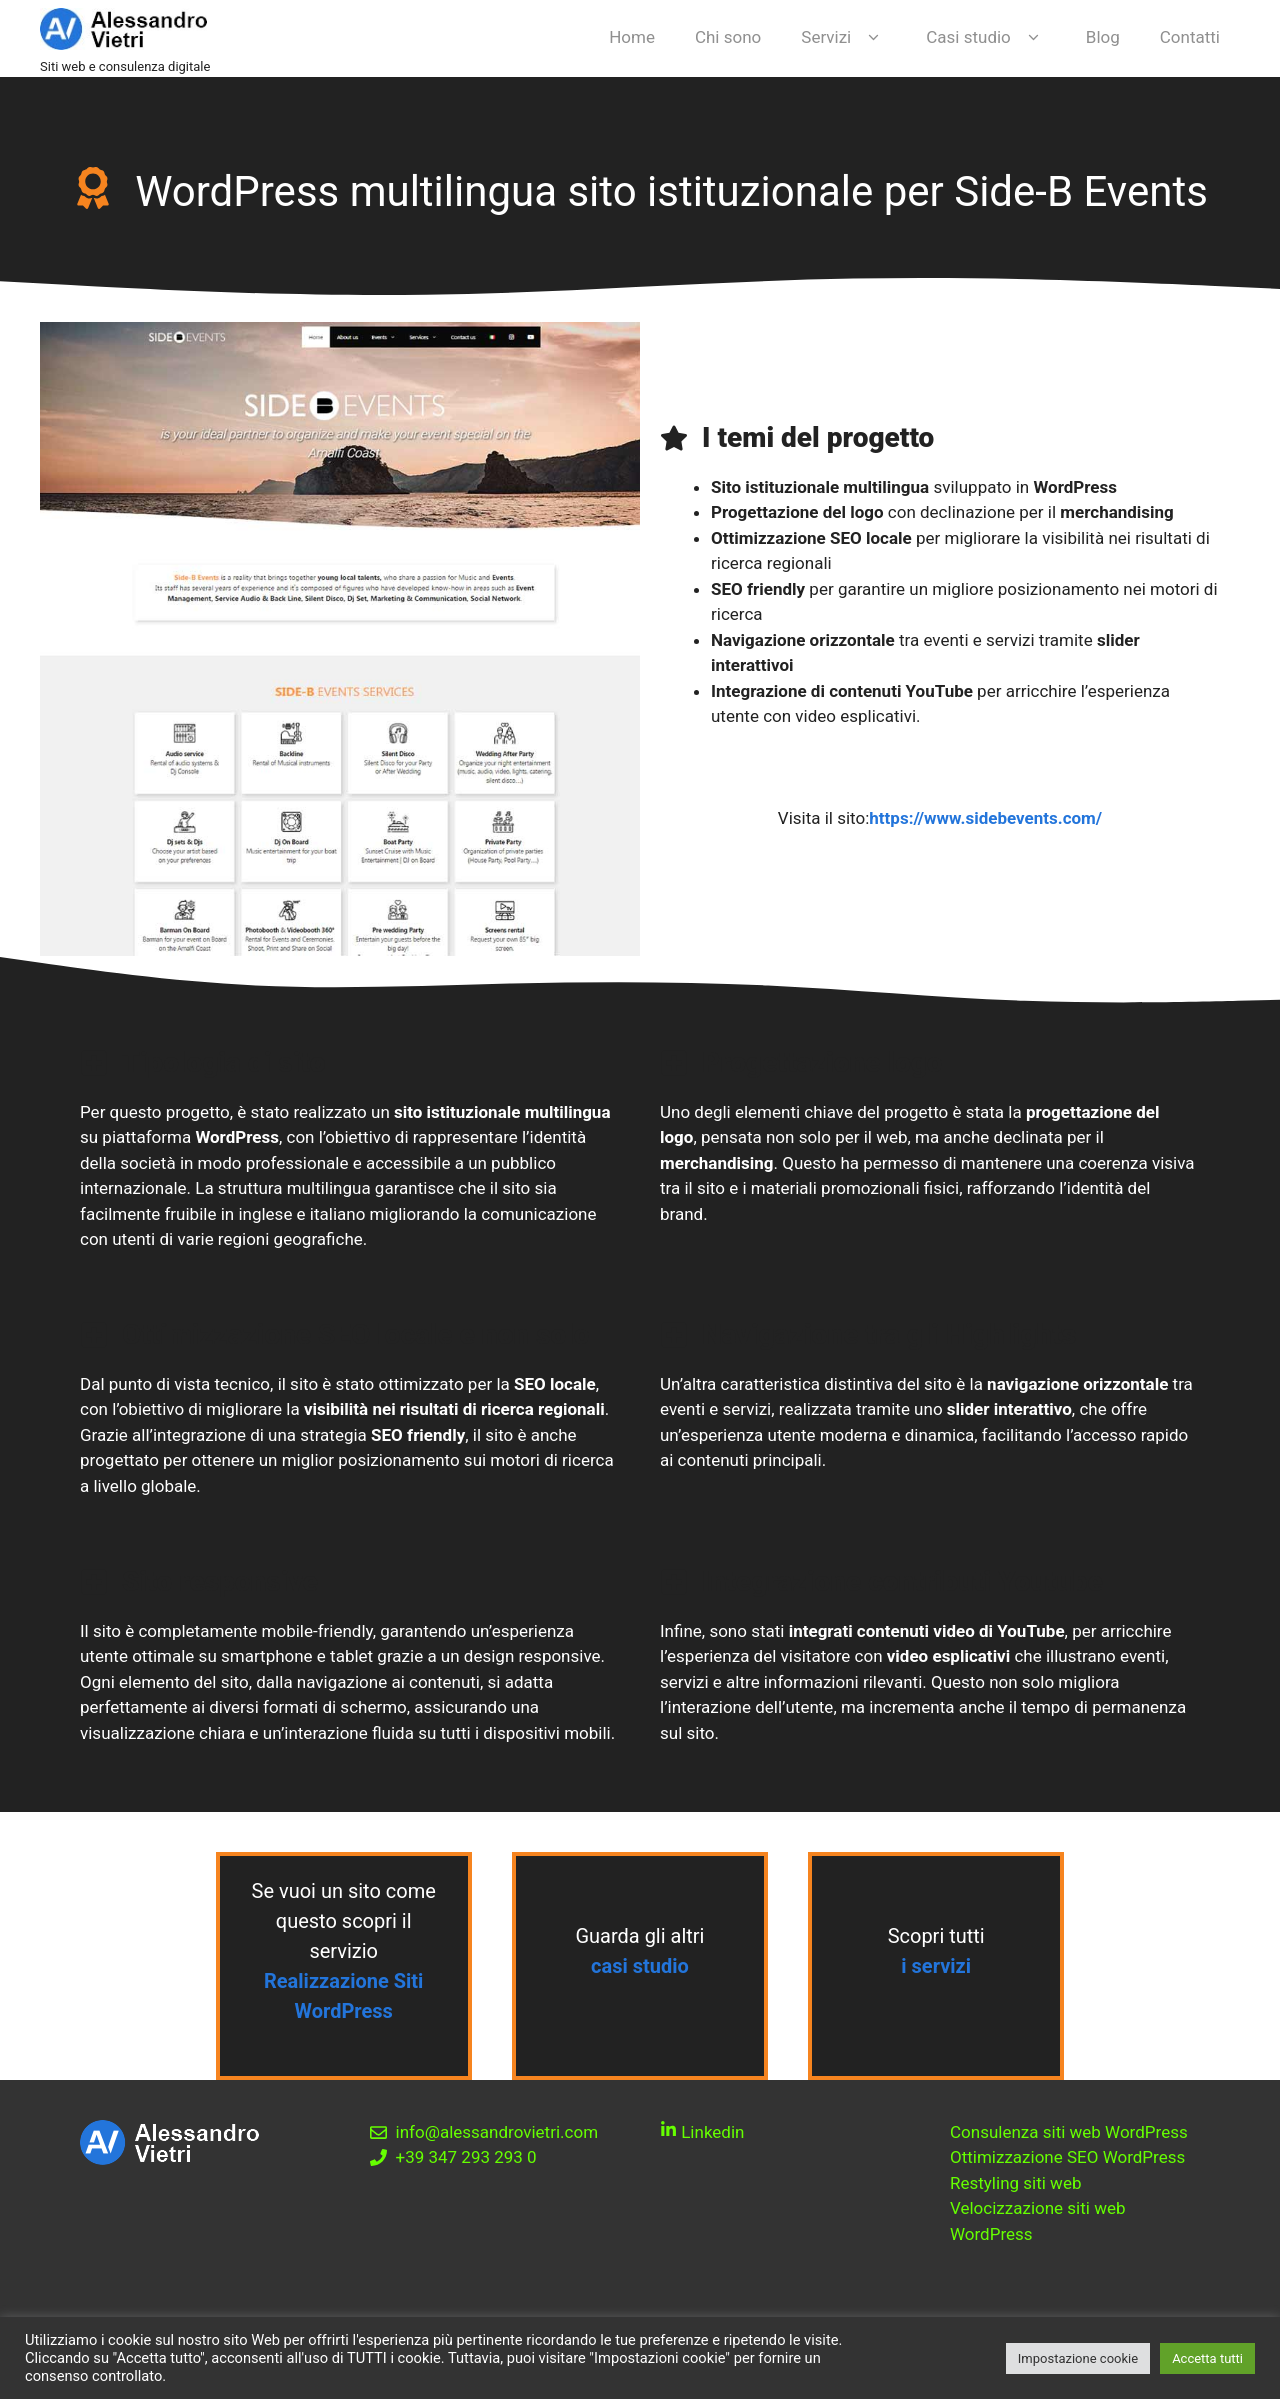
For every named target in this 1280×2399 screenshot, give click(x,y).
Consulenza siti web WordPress (1069, 2132)
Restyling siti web (1015, 2183)
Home (632, 37)
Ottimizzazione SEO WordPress (1067, 2157)
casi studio (640, 1966)
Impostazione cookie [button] (1078, 2358)
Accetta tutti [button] (1207, 2358)
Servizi (843, 38)
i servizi (936, 1966)
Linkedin (710, 2132)
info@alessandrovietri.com (497, 2132)
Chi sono (728, 37)
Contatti (1190, 37)
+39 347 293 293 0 (466, 2157)
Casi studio (986, 38)
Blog (1103, 37)
